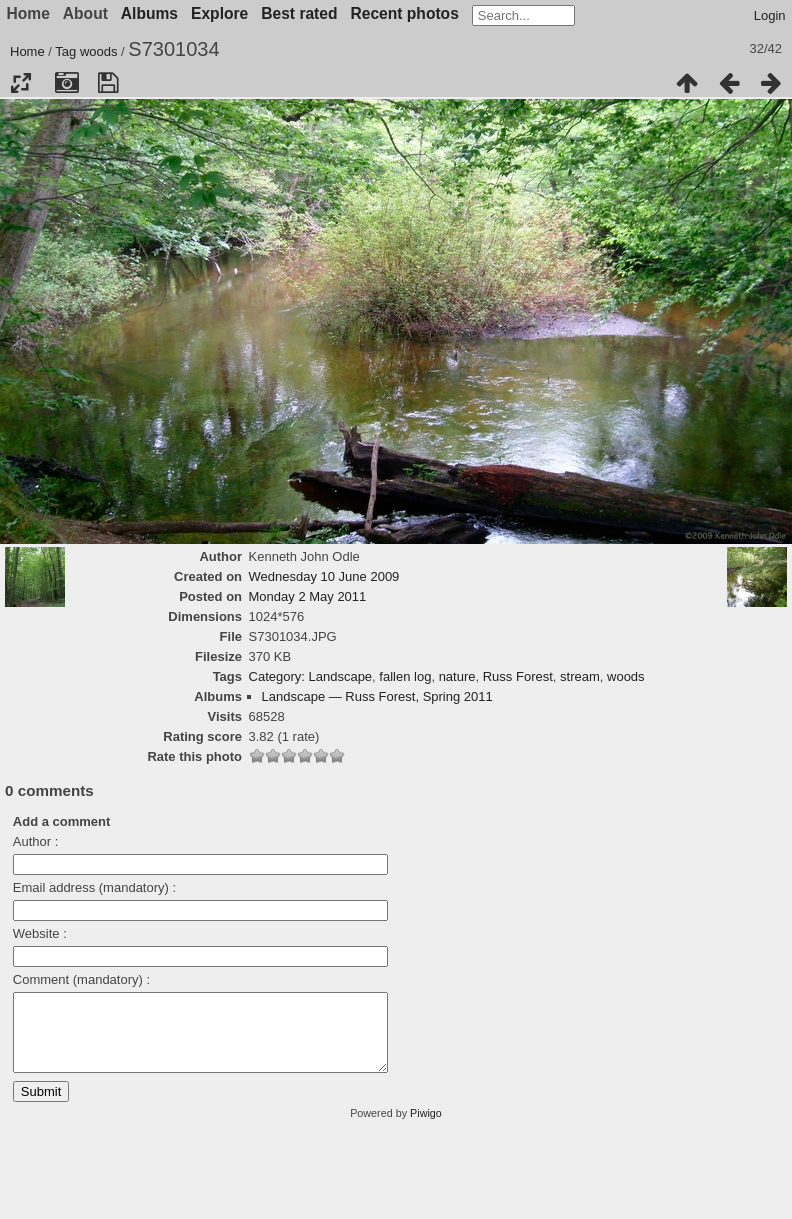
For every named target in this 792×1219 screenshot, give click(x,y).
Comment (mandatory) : (81, 979)
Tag (65, 51)
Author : (36, 841)
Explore (219, 13)
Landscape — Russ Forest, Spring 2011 (377, 696)
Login (770, 15)
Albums (149, 13)
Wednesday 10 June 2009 (324, 576)
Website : (40, 933)
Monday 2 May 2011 (308, 596)
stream (580, 676)
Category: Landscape (311, 676)
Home (27, 51)
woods (99, 51)
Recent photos (405, 13)
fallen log (405, 676)
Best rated (299, 13)
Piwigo (426, 1128)
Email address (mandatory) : (94, 887)
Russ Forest (518, 676)
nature (457, 676)
